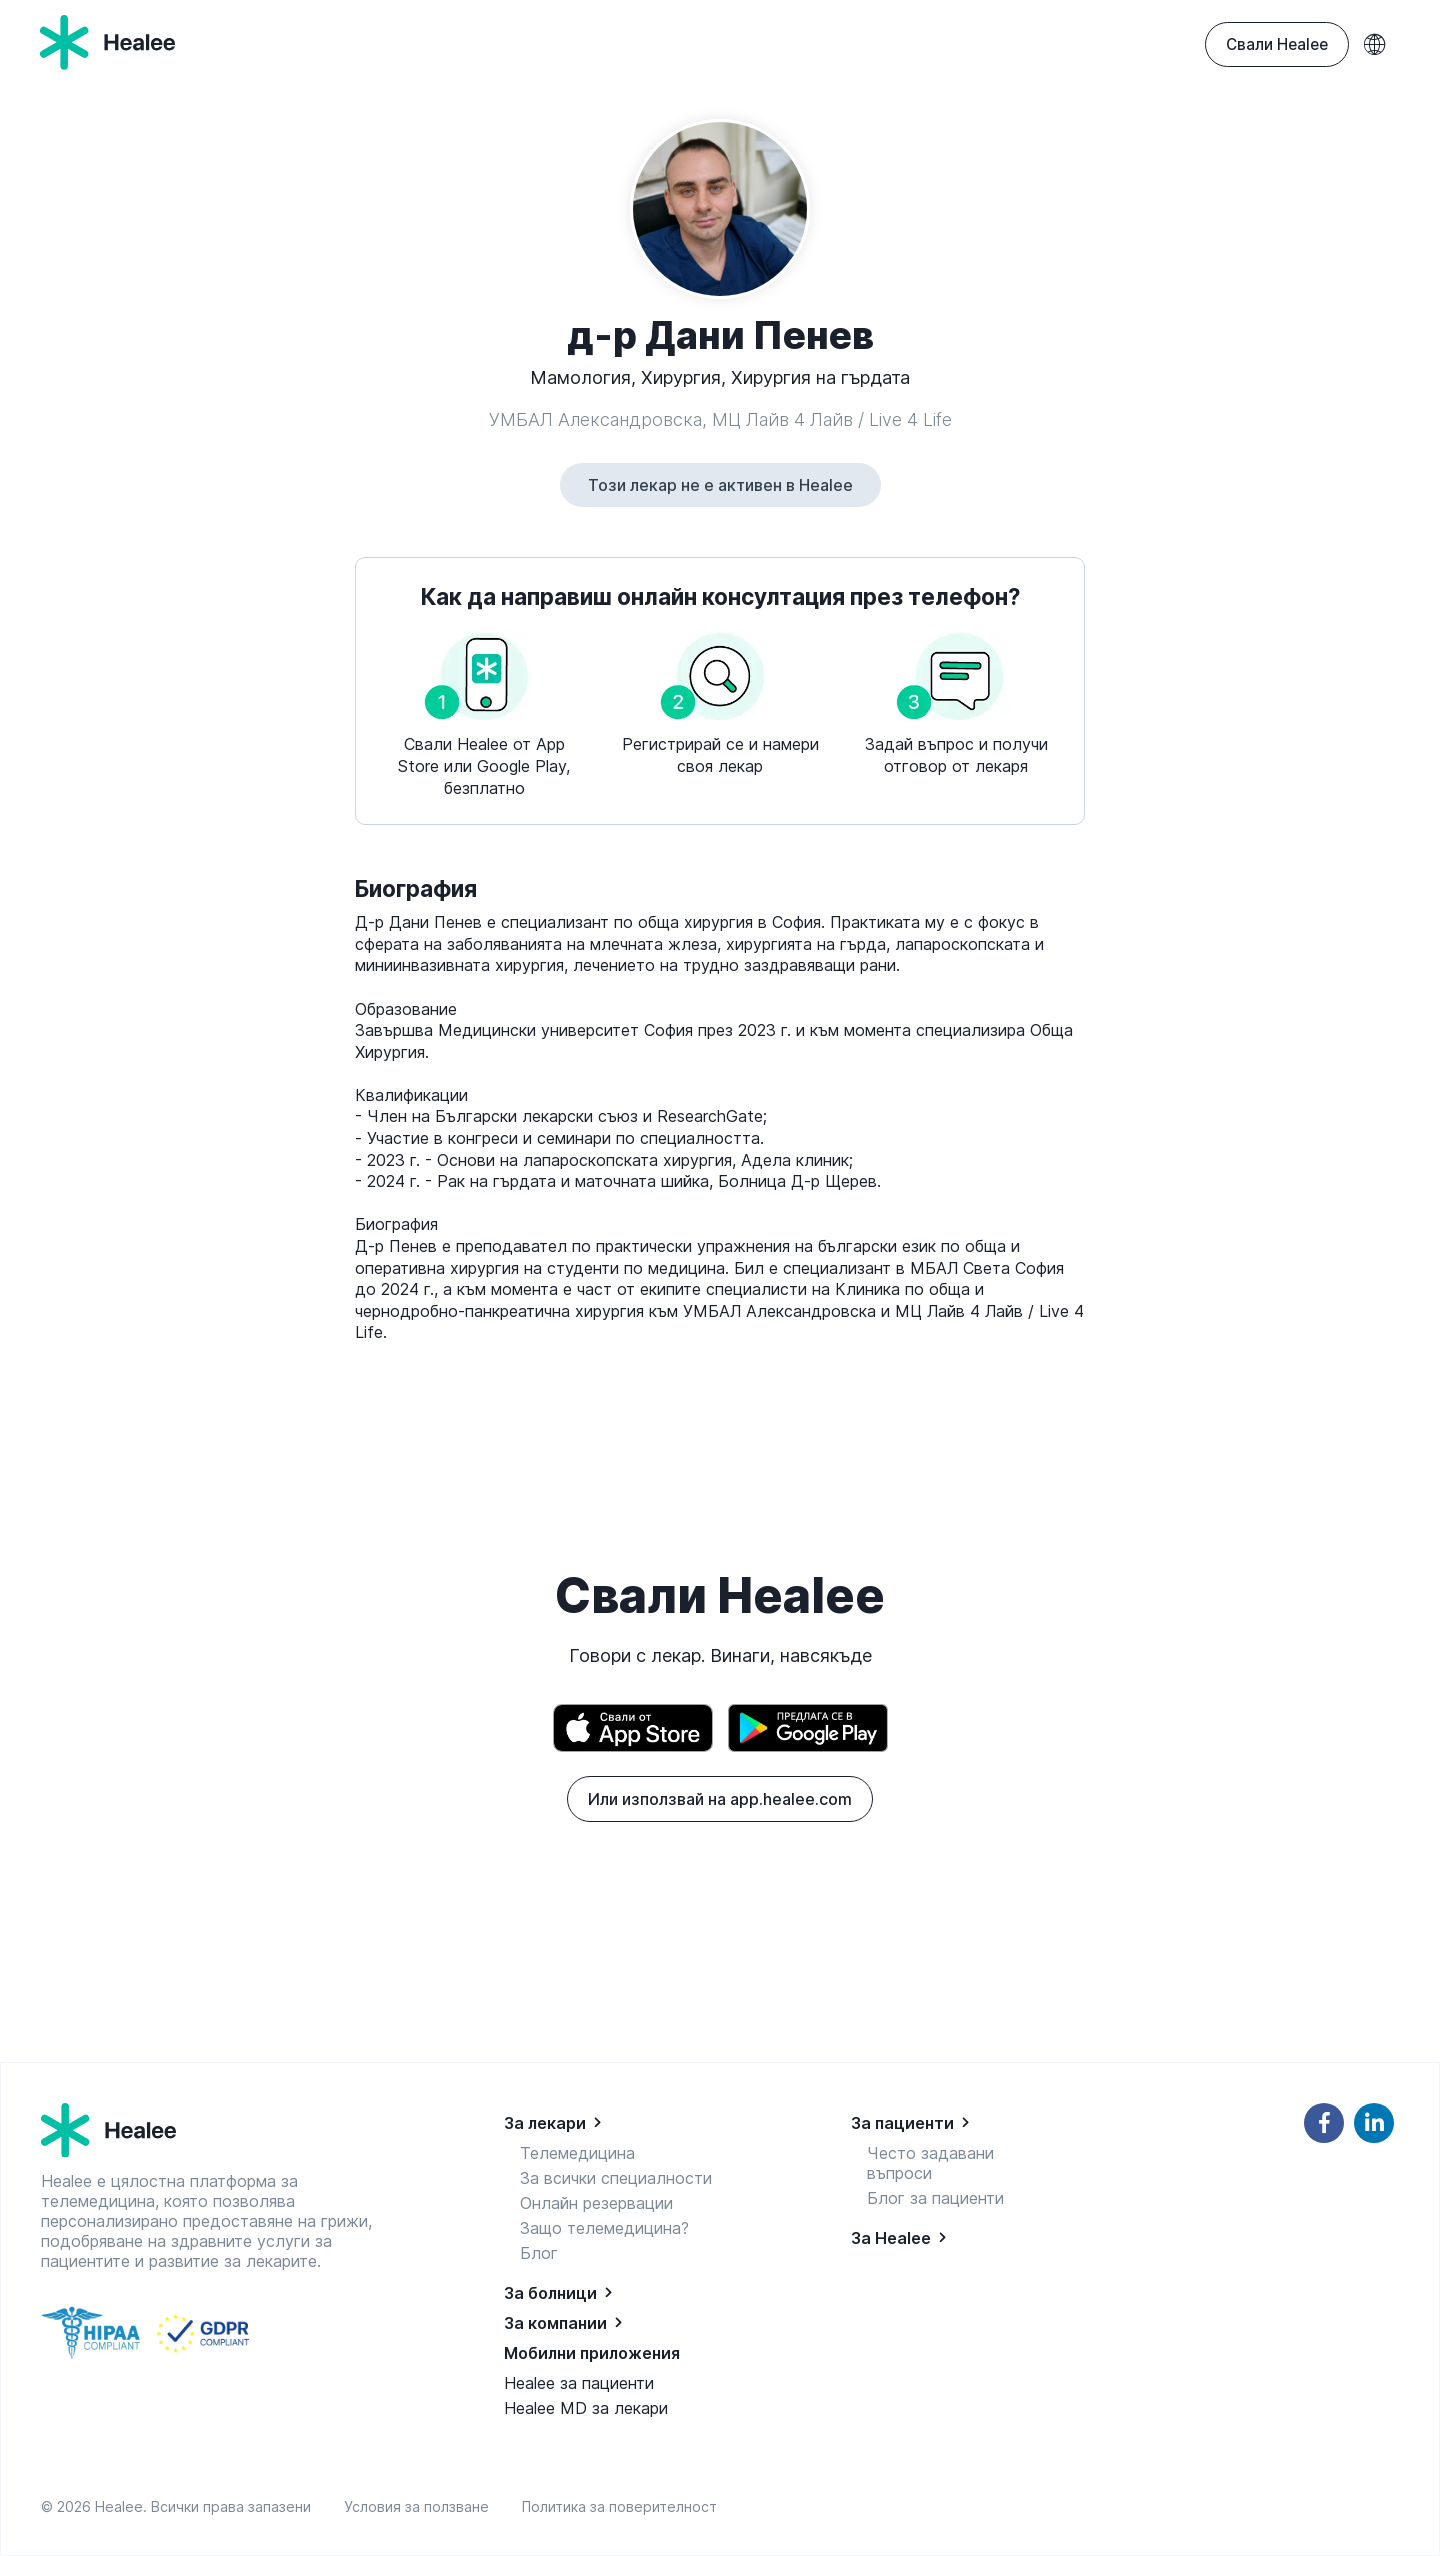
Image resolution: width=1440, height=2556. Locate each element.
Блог (539, 2253)
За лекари (545, 2123)
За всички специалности (616, 2178)
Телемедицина (577, 2153)
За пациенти (902, 2123)
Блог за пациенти (935, 2198)
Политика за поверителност (619, 2506)
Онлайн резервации (596, 2203)
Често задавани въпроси (930, 2163)
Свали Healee (1277, 44)
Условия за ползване (420, 2506)
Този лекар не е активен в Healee (720, 485)
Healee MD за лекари (586, 2408)
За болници (550, 2293)
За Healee (891, 2238)
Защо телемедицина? (604, 2228)
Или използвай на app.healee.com (720, 1799)
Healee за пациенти (579, 2383)
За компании (555, 2323)
